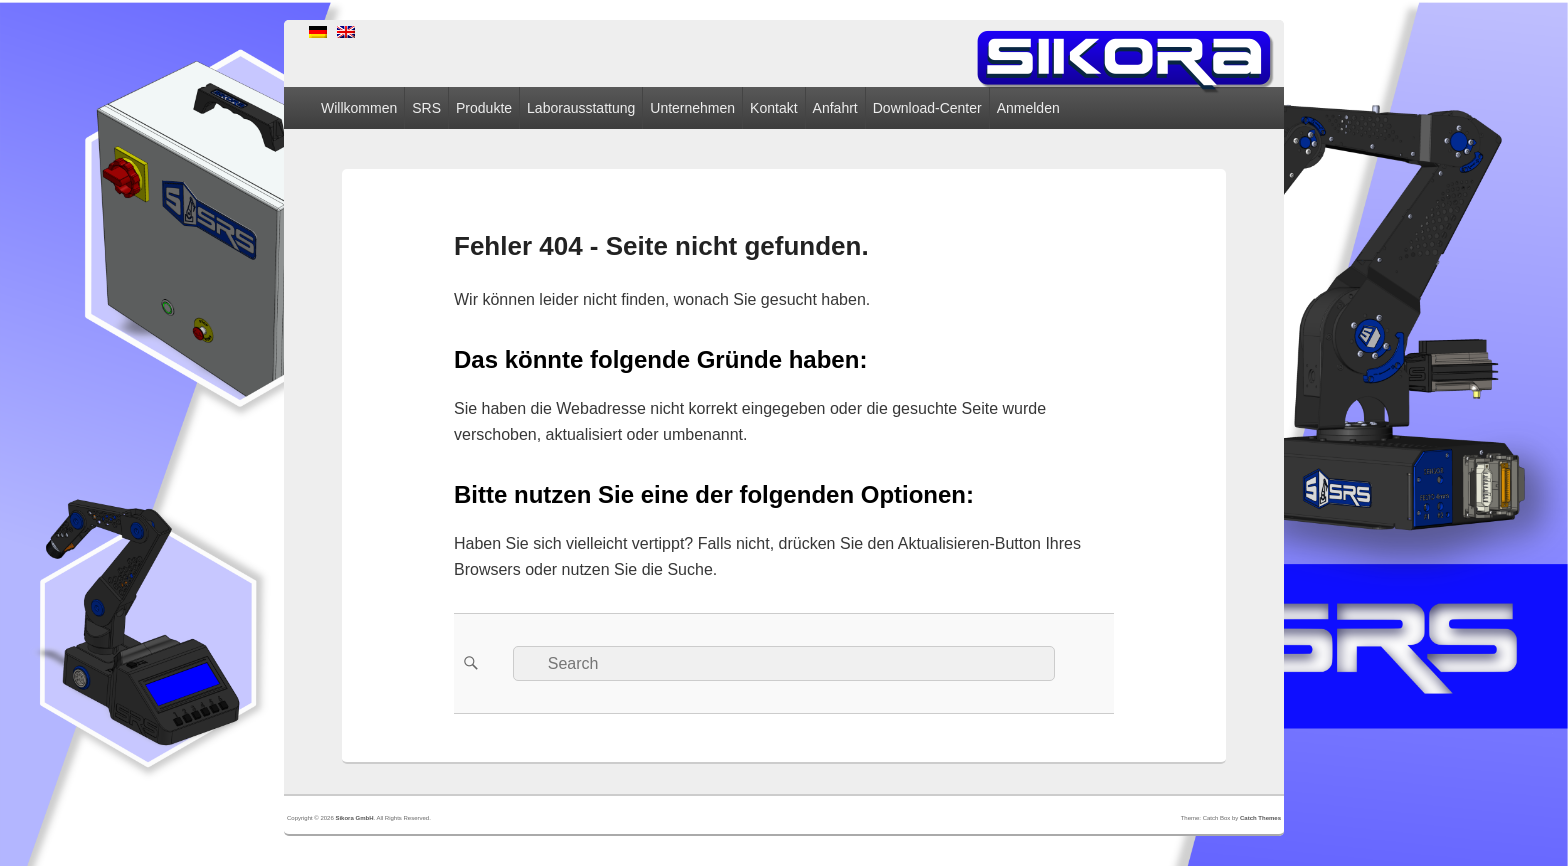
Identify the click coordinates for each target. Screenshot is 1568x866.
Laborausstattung (581, 108)
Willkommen (359, 108)
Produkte (484, 108)
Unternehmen (692, 108)
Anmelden (1028, 108)
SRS (426, 108)
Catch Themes (1260, 818)
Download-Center (927, 108)
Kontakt (773, 108)
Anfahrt (835, 108)
